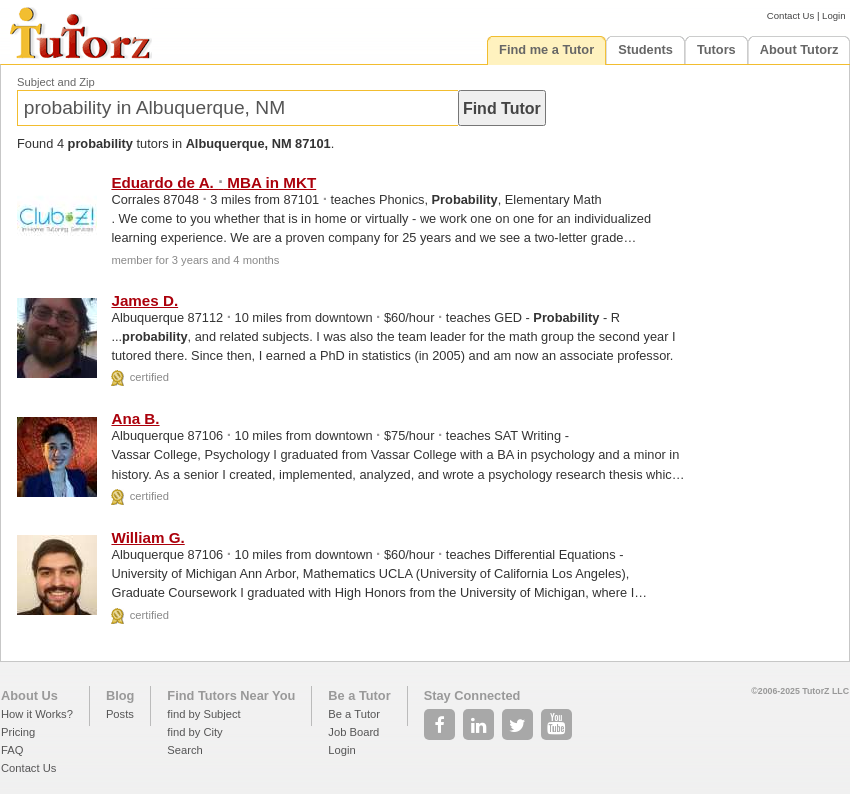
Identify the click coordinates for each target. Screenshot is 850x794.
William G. (147, 537)
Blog (120, 695)
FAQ (12, 750)
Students (645, 49)
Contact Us (790, 15)
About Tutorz (799, 49)
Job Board (353, 732)
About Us (29, 695)
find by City (194, 732)
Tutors (716, 49)
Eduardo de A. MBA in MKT (213, 182)
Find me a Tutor (546, 49)
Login (833, 15)
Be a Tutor (359, 695)
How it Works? (37, 714)
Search (184, 750)
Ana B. (135, 418)
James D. (144, 300)
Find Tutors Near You (231, 695)
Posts (120, 714)
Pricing (18, 732)
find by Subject (203, 714)
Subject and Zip (56, 82)
